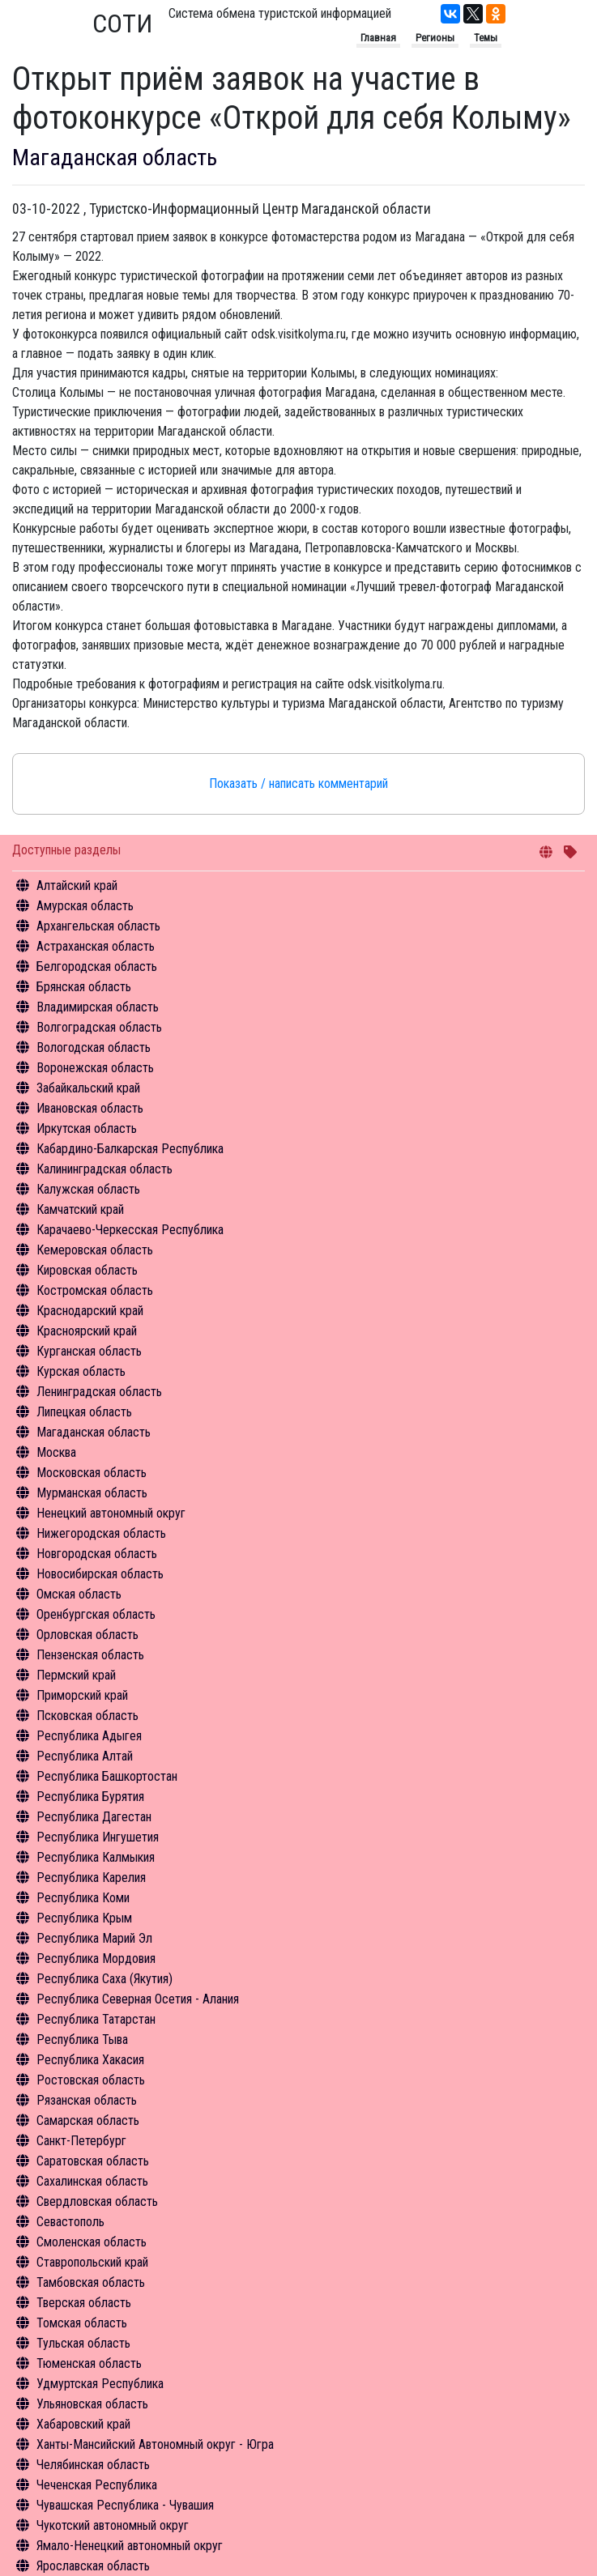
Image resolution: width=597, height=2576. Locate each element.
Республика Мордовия (96, 1958)
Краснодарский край (89, 1310)
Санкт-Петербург (81, 2140)
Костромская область (94, 1290)
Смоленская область (91, 2242)
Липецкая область (84, 1412)
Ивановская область (89, 1108)
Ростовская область (90, 2080)
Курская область (81, 1371)
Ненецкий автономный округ (110, 1513)
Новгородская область (96, 1553)
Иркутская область (86, 1128)
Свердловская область (97, 2201)
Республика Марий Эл (94, 1938)
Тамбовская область (90, 2282)
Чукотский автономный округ (112, 2525)
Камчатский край (80, 1209)
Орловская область (87, 1634)
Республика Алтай (84, 1756)
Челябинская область (93, 2464)
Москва (56, 1452)
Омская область (79, 1594)
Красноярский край (86, 1331)
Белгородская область (96, 966)
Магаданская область (93, 1432)
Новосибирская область (100, 1574)
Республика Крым (84, 1918)
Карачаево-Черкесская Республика (130, 1229)
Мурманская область (91, 1493)
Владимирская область (97, 1007)
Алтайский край (76, 885)
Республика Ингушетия (97, 1837)
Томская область (81, 2323)
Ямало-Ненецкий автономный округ (129, 2545)
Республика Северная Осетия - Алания (137, 1999)
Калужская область (88, 1189)
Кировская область (87, 1270)
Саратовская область (92, 2161)
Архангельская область (98, 926)
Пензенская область (90, 1655)
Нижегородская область (101, 1533)
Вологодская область (93, 1047)
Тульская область (83, 2343)
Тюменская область (89, 2363)
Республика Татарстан (96, 2019)
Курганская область (89, 1351)
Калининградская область (104, 1169)
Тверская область (83, 2302)
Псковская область (87, 1715)
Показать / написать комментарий (298, 783)
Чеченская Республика (96, 2485)
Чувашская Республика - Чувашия (125, 2505)
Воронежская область (95, 1067)
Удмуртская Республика (100, 2383)
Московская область (91, 1472)
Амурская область (85, 905)
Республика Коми (83, 1897)
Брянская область (83, 986)
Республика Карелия (91, 1877)
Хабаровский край (83, 2424)
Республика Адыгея (89, 1736)
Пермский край (76, 1675)
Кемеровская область (94, 1250)
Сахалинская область (92, 2181)
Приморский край (82, 1695)
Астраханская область (95, 946)
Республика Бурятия (90, 1796)
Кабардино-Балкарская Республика (130, 1148)
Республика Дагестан (93, 1816)
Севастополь (70, 2221)
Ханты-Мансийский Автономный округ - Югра (155, 2444)
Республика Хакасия (90, 2059)
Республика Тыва (82, 2039)
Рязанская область (86, 2100)
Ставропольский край (92, 2262)
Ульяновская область (92, 2404)
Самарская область (87, 2120)
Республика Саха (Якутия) (104, 1978)
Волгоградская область (99, 1027)
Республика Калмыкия (95, 1857)
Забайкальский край (88, 1088)
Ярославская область (93, 2566)
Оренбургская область (96, 1614)
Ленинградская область (99, 1391)
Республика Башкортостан (106, 1776)
